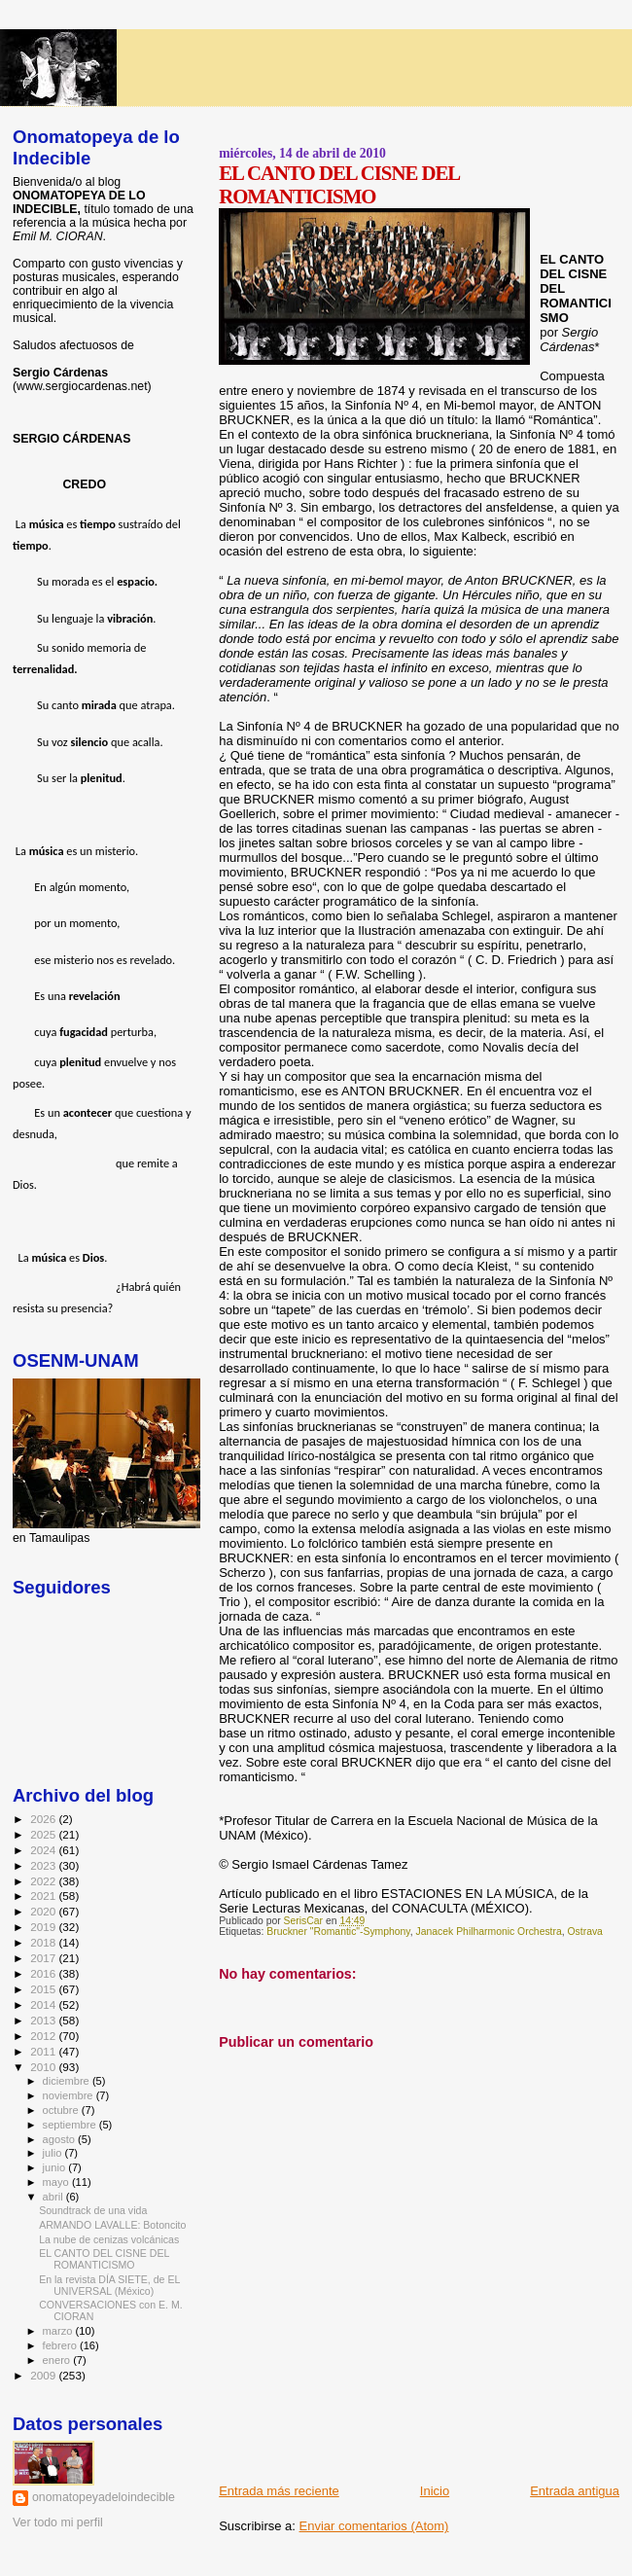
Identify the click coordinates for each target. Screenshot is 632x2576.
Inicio (434, 2491)
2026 (44, 1818)
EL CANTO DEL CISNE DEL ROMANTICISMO (104, 2259)
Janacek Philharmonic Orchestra (489, 1931)
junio (56, 2167)
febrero (61, 2345)
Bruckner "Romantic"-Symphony (338, 1931)
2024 (44, 1849)
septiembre (71, 2124)
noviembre (69, 2095)
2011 (44, 2051)
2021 (44, 1895)
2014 (44, 2004)
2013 (44, 2020)
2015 (44, 1989)
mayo (57, 2182)
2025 (44, 1834)
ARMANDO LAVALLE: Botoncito (112, 2225)
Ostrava (585, 1931)
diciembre (67, 2081)
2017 (44, 1957)
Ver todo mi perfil (58, 2522)
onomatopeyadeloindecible (103, 2497)
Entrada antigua (574, 2491)
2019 (44, 1926)
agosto (61, 2139)
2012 (44, 2035)
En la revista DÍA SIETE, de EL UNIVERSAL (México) (109, 2285)
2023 (44, 1865)
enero (58, 2360)
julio (54, 2153)
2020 (44, 1911)
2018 (44, 1942)
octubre (62, 2110)
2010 (44, 2066)
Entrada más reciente (279, 2491)
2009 (44, 2375)
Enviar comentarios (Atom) (374, 2526)
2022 (44, 1881)
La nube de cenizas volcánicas (109, 2239)
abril (54, 2196)
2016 (44, 1973)
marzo (59, 2331)
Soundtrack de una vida (93, 2210)
